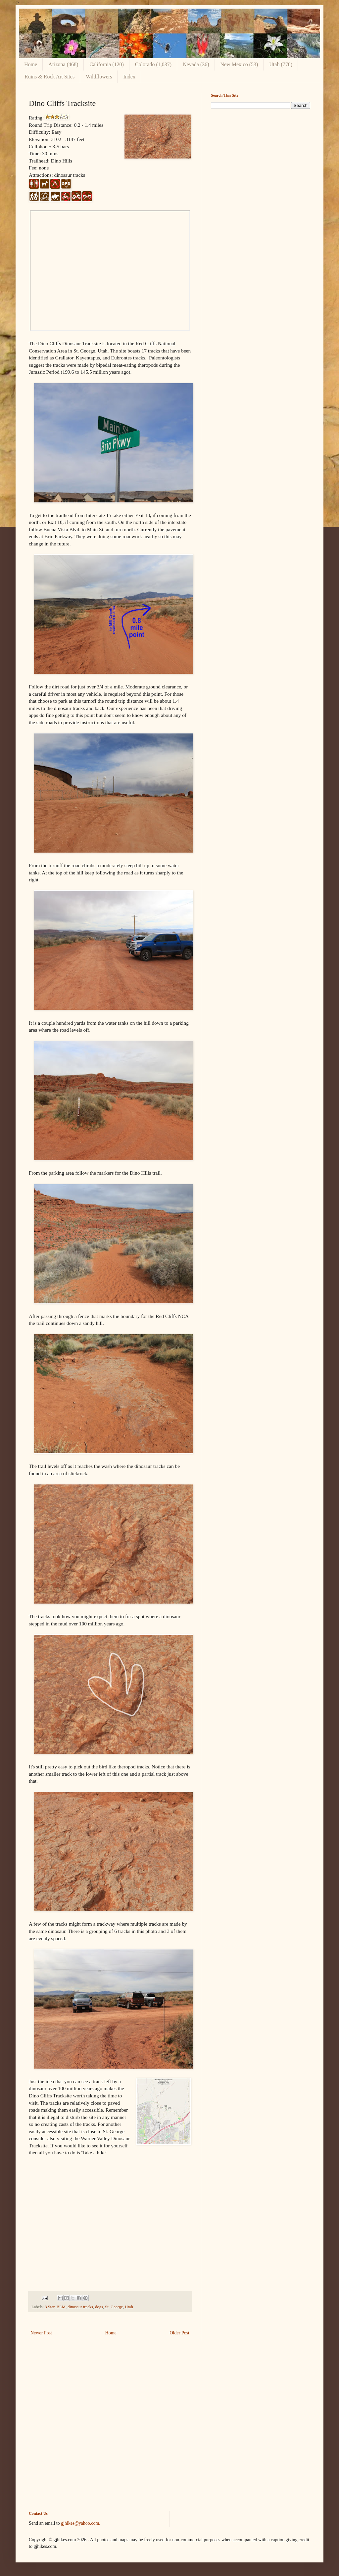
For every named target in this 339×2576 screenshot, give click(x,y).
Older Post (180, 2332)
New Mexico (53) (239, 64)
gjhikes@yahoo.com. (80, 2523)
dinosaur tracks (80, 2307)
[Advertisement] (260, 160)
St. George (114, 2307)
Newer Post (41, 2332)
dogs (99, 2307)
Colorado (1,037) (153, 64)
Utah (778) (280, 64)
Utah (129, 2307)
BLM (61, 2307)
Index (129, 76)
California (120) (106, 64)
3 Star (49, 2307)
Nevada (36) (196, 64)
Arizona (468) (63, 64)
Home (30, 64)
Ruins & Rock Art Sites (49, 76)
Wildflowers (99, 76)
